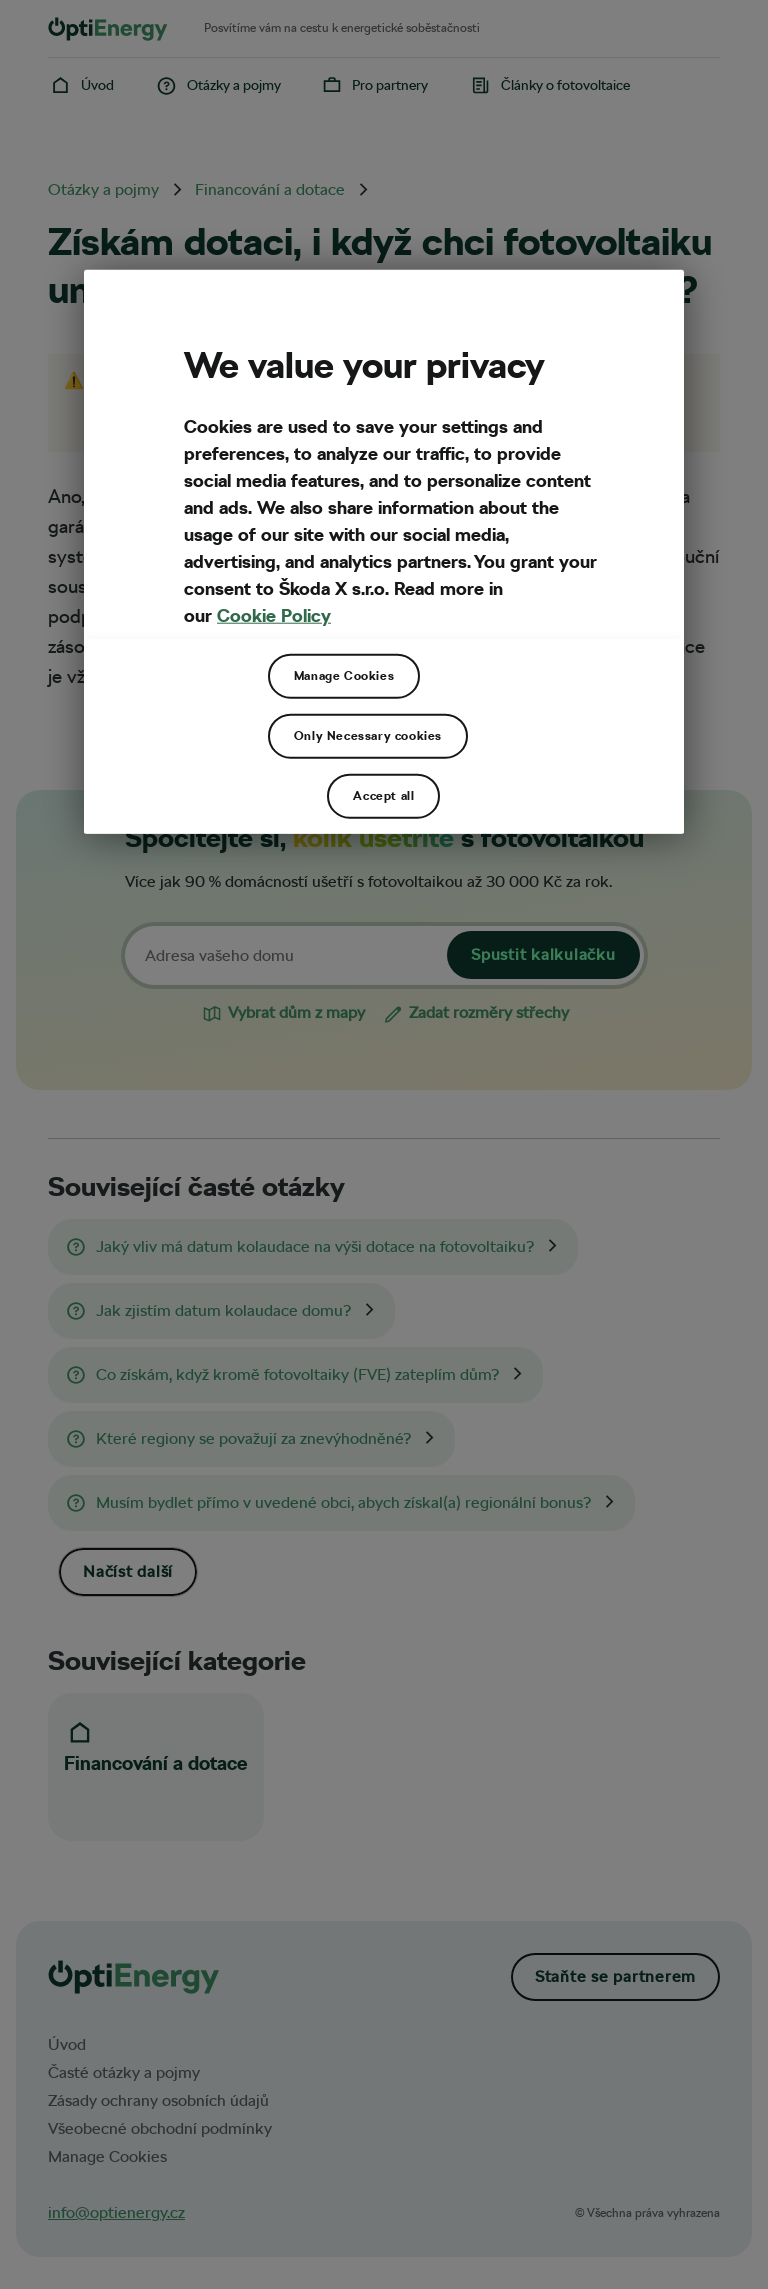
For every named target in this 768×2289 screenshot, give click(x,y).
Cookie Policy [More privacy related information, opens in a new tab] (274, 615)
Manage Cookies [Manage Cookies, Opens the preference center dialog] (344, 676)
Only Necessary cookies (368, 736)
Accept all (383, 796)
